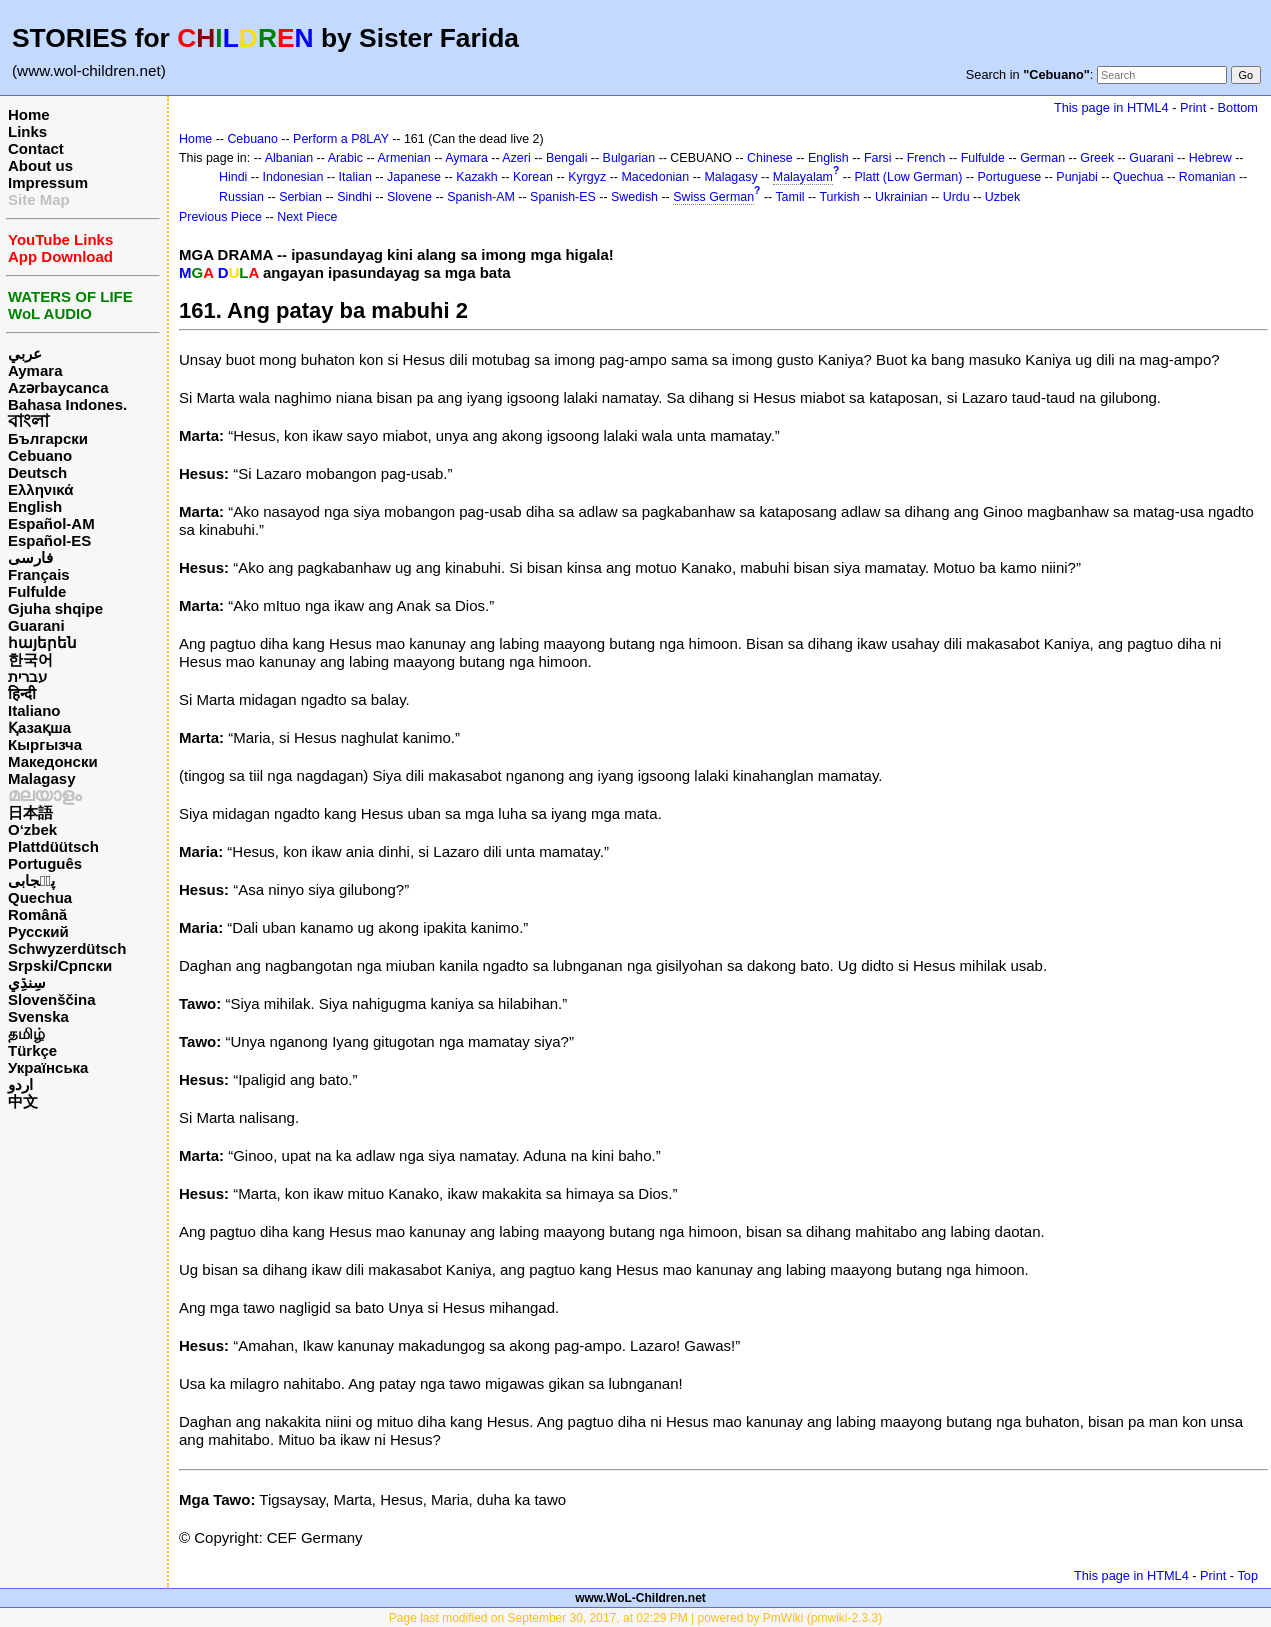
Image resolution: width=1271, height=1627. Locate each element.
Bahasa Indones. (67, 404)
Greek (1097, 158)
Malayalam (803, 177)
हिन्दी (22, 693)
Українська (48, 1067)
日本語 (30, 812)
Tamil (789, 197)
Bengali (567, 158)
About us (40, 165)
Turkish (839, 197)
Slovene (409, 197)
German (1042, 158)
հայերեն (42, 642)
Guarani (36, 625)
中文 (23, 1101)
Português (45, 863)
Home (29, 114)
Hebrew (1210, 158)
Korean (533, 177)
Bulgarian (629, 158)
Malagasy (42, 778)
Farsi (878, 158)
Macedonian (655, 177)
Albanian (289, 158)
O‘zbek (32, 829)
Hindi (233, 177)
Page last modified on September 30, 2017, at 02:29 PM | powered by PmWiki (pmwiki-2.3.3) (635, 1618)
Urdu (956, 197)
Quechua (40, 897)
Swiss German (713, 197)
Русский (38, 931)
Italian (355, 177)
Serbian (300, 197)
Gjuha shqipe (55, 608)
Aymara (35, 370)
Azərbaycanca (58, 387)
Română (37, 914)
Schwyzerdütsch (67, 948)
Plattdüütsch (53, 846)
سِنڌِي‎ (27, 982)
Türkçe (32, 1050)
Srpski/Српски (60, 965)
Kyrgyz (587, 177)
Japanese (414, 177)
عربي (25, 353)
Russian (241, 197)
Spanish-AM (481, 197)
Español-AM (51, 523)
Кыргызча (45, 744)
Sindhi (354, 197)
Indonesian (293, 177)
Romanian (1207, 177)
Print (1193, 107)
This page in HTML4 (1111, 107)
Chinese (770, 158)
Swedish (634, 197)
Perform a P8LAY (341, 139)
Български (48, 438)
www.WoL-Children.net (640, 1598)
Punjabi (1077, 177)
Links (27, 131)
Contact (36, 148)
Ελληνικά (40, 489)
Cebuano (40, 455)
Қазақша (39, 727)
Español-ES (49, 540)
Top (1247, 1575)
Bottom (1238, 107)
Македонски (53, 761)
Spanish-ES (563, 197)
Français (39, 574)
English (35, 506)
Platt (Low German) (908, 177)
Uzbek (1002, 197)
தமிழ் (26, 1033)
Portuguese (1010, 177)
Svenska (38, 1016)
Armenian (403, 158)
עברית (27, 676)
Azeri (516, 158)
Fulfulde (37, 591)
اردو (20, 1084)
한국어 (30, 659)
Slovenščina (52, 999)
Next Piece (307, 217)
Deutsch (37, 472)
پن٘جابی (31, 880)
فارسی (30, 557)
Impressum (48, 182)
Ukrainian (901, 197)
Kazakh (477, 177)
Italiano (34, 710)
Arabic (345, 158)
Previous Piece (220, 217)
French (926, 158)
